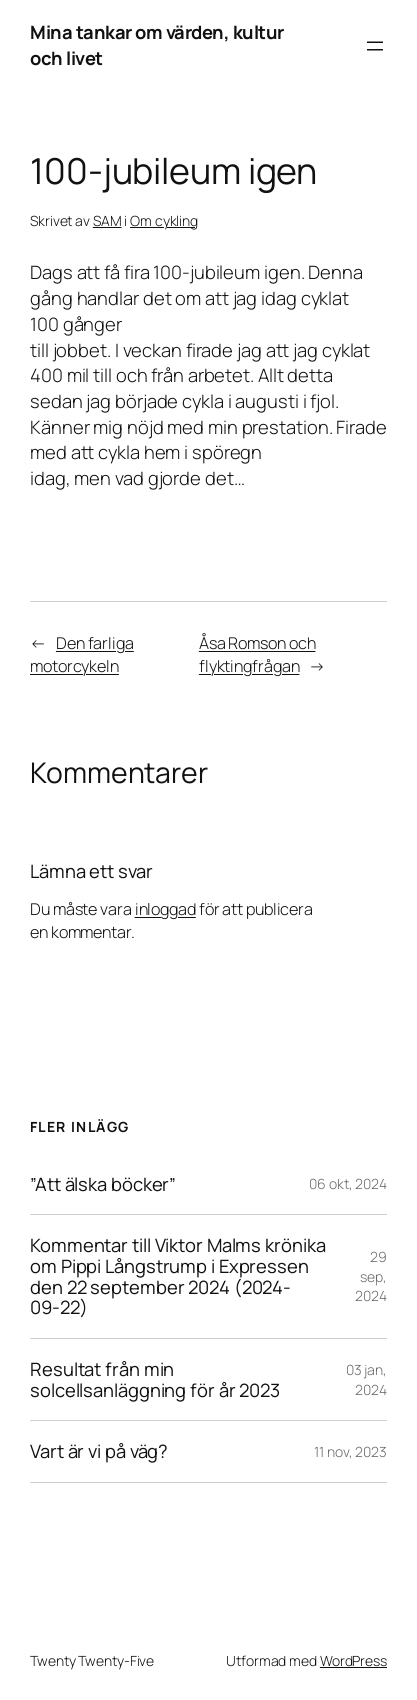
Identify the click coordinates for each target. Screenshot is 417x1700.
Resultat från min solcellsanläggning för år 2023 (155, 1379)
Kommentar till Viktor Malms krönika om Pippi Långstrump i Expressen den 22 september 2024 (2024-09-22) (178, 1276)
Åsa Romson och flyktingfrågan (257, 654)
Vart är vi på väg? (99, 1451)
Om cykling (164, 220)
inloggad (165, 909)
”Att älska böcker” (103, 1184)
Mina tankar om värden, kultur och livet (157, 45)
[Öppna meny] (375, 46)
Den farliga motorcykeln (82, 654)
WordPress (353, 1660)
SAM (107, 220)
